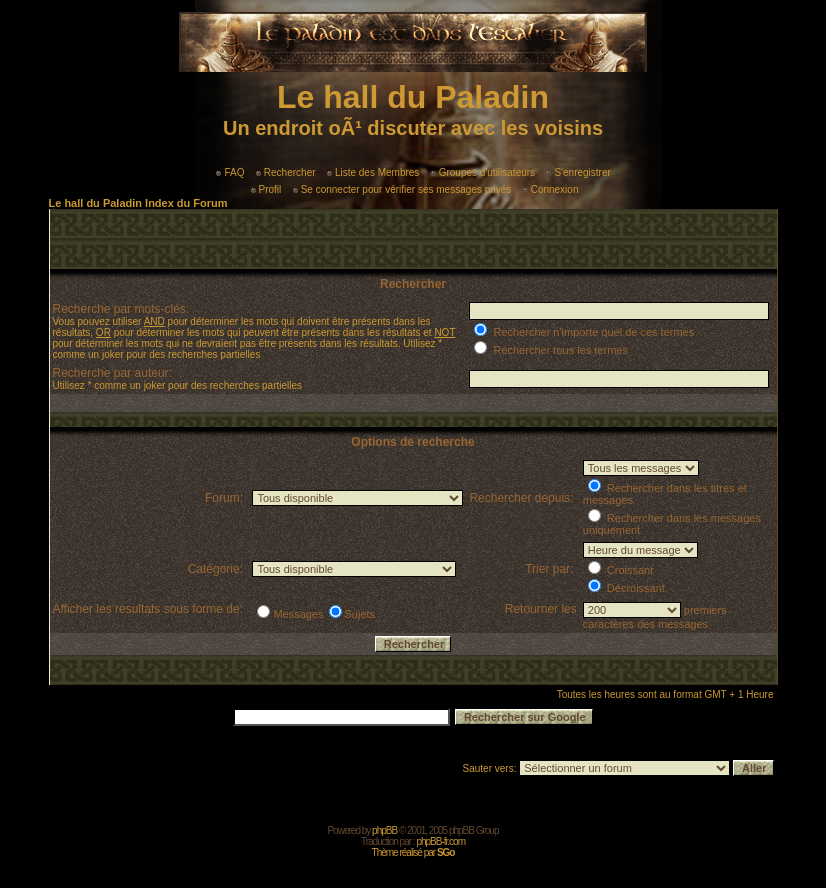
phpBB (384, 830)
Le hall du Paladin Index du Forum (138, 203)
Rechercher (286, 172)
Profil (266, 189)
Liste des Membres (373, 172)
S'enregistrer (578, 172)
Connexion (551, 189)
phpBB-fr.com (440, 841)
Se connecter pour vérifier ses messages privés (402, 189)
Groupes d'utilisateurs (483, 172)
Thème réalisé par (413, 852)
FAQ (230, 172)
